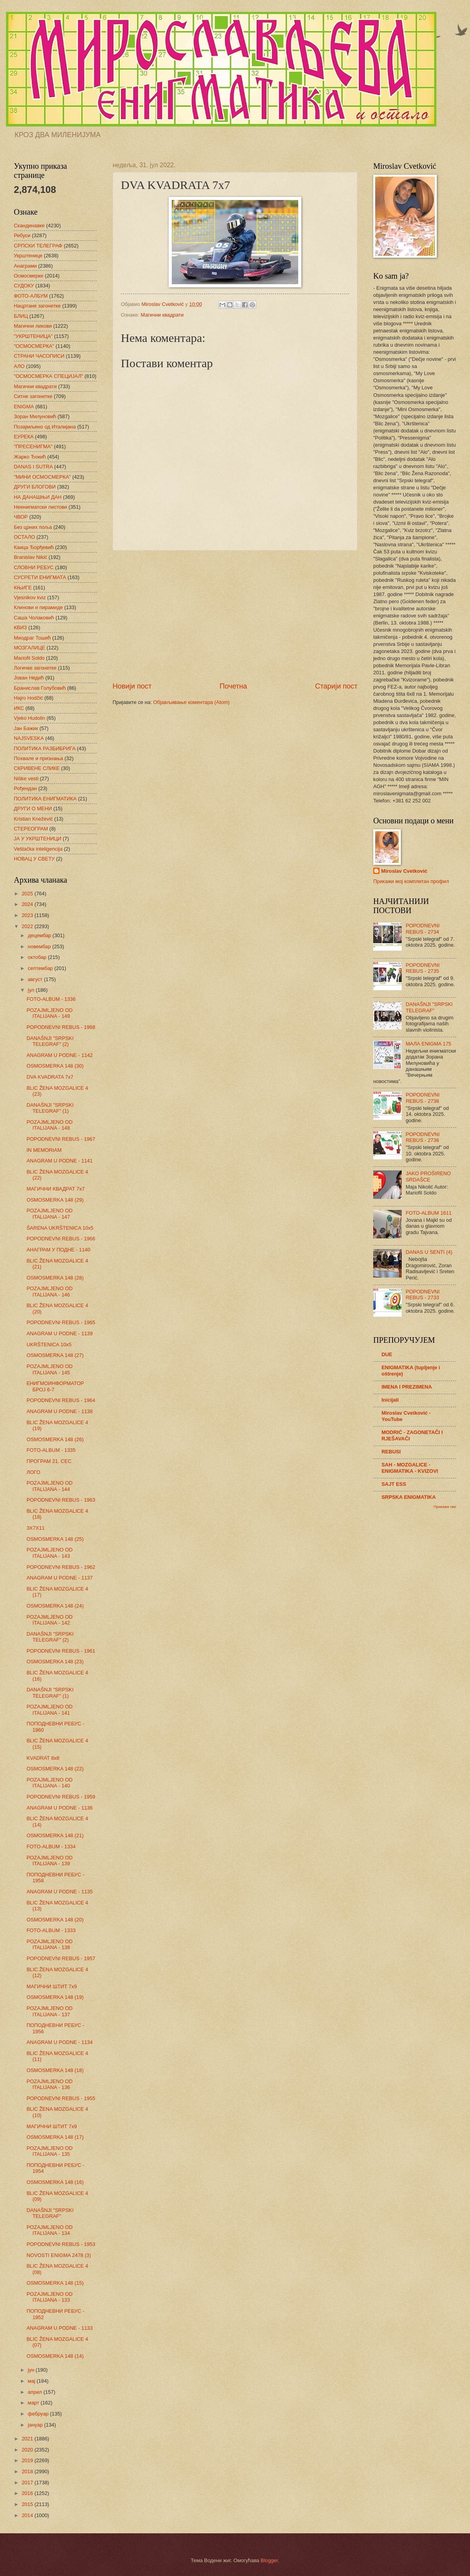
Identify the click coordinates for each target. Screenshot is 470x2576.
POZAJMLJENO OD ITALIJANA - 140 (49, 1783)
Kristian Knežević (33, 819)
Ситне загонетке (33, 396)
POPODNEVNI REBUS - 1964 (60, 1400)
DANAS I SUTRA (33, 467)
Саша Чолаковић (34, 618)
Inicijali (390, 1400)
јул (32, 990)
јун (32, 2370)
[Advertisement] (235, 616)
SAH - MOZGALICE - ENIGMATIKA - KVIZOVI (410, 1468)
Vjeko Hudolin (29, 718)
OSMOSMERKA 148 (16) (55, 2182)
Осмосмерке (28, 276)
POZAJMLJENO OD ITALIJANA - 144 (49, 1486)
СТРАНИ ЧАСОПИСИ (39, 356)
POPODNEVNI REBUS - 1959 (60, 1797)
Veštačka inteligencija (38, 849)
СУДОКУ (24, 286)
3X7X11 (35, 1528)
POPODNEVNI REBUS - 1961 (60, 1651)
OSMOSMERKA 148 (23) (55, 1661)
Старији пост (336, 686)
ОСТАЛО (24, 537)
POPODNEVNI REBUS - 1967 (60, 1139)
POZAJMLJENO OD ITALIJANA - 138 (49, 1944)
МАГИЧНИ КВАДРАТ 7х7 (55, 1189)
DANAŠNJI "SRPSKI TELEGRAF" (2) (49, 1041)
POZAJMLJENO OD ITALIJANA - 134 (49, 2230)
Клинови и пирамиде (38, 607)
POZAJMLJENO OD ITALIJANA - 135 (49, 2151)
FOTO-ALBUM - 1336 (50, 999)
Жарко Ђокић (30, 457)
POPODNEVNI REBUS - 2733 (423, 1294)
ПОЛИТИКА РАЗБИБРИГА (44, 748)
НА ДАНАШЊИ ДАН (38, 497)
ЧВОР (21, 517)
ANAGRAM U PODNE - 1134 (59, 2042)
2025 (28, 893)
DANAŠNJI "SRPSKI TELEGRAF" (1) (49, 1108)
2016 (28, 2493)
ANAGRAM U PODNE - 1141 (59, 1161)
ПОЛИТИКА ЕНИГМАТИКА (45, 799)
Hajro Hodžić (28, 698)
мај (32, 2381)
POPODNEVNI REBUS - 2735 (423, 968)
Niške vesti (26, 778)
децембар (40, 935)
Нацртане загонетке (37, 306)
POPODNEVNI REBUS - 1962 (60, 1567)
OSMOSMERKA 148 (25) (55, 1539)
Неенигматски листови (40, 507)
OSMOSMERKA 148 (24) (55, 1606)
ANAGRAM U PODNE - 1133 (59, 2328)
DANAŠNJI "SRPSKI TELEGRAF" (49, 2213)
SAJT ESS (394, 1484)
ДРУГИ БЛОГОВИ (35, 487)
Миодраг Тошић (32, 638)
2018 (28, 2471)
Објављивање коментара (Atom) (191, 702)
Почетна (233, 686)
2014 (28, 2515)
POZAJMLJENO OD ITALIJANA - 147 (49, 1213)
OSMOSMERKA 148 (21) (55, 1835)
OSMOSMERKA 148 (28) (55, 1278)
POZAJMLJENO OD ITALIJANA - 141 (49, 1709)
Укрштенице (28, 256)
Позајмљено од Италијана (45, 427)
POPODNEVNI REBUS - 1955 (60, 2098)
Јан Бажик (26, 728)
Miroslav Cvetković (404, 871)
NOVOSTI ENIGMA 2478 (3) (58, 2255)
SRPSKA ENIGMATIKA (409, 1497)
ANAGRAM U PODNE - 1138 (59, 1411)
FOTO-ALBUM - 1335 (50, 1450)
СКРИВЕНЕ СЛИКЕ (37, 768)
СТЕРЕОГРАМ (31, 829)
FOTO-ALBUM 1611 (428, 1213)
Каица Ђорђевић (34, 547)
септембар (41, 968)
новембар (40, 946)
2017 (28, 2482)
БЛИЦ (21, 316)
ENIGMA (24, 407)
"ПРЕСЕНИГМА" (33, 446)
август (36, 979)
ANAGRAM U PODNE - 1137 (59, 1578)
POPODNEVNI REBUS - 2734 (423, 928)
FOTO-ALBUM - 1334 (50, 1846)
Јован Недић (29, 678)
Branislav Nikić (30, 557)
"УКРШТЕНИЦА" (33, 336)
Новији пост (132, 686)
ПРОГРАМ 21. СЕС (48, 1461)
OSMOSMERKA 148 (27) (55, 1355)
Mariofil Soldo (29, 658)
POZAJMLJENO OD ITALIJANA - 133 (49, 2297)
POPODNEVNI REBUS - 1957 (60, 1958)
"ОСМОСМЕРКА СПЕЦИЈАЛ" (48, 376)
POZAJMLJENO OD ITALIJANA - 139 (49, 1860)
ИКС (19, 708)
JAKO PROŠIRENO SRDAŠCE (428, 1176)
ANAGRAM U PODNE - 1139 (59, 1333)
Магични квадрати (162, 315)
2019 (28, 2460)
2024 (28, 904)
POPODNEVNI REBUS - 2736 (423, 1137)
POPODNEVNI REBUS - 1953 (60, 2244)
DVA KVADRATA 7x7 (49, 1077)
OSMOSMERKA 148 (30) (55, 1066)
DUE (387, 1354)
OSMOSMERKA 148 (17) (55, 2137)
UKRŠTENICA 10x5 (48, 1344)
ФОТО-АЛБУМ (31, 296)
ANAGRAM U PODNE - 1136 (59, 1808)
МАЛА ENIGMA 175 (428, 1044)
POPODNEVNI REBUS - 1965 (60, 1322)
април (35, 2392)
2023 (28, 915)
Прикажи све (445, 1506)
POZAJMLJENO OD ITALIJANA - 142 (49, 1620)
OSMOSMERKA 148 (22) (55, 1769)
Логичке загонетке (35, 668)
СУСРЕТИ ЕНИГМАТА (40, 577)
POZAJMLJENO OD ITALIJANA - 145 (49, 1369)
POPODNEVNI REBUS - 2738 (423, 1098)
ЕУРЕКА (24, 437)
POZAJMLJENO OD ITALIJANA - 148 (49, 1125)
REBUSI (391, 1452)
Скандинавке (29, 225)
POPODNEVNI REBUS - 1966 (60, 1239)
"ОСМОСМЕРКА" (34, 346)
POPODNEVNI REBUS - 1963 (60, 1500)
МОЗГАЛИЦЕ (29, 648)
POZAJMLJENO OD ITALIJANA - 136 (49, 2084)
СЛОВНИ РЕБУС (34, 567)
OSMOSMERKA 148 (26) (55, 1439)
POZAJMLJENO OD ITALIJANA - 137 (49, 2011)
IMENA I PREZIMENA (407, 1387)
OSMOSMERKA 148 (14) (55, 2356)
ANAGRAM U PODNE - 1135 (59, 1892)
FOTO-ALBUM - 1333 (50, 1930)
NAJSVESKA (29, 738)
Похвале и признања (38, 758)
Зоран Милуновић (35, 416)
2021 (28, 2439)
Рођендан (25, 788)
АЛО (19, 366)
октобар (38, 957)
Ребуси (22, 235)
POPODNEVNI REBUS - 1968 (60, 1027)
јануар (36, 2425)
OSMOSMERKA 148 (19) (55, 1997)
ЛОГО (33, 1472)
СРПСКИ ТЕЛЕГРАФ (38, 246)
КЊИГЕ (23, 588)
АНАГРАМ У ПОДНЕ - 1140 (58, 1250)
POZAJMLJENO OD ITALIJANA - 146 (49, 1291)
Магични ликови (33, 326)
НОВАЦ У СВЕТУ (34, 859)
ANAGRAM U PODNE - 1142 (59, 1055)
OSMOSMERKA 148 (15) (55, 2283)
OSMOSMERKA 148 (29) (55, 1200)
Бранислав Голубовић (40, 688)
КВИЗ (20, 627)
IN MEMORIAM (44, 1150)
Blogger (269, 2560)
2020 (28, 2450)
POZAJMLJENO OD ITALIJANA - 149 (49, 1013)
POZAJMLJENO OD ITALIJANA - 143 (49, 1553)
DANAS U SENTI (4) (429, 1252)
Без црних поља (33, 527)
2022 (28, 926)
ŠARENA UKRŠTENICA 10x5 (60, 1228)
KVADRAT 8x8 (42, 1758)
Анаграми (25, 266)
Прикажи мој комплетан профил (411, 881)
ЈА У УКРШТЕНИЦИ (37, 839)
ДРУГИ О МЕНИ (33, 808)
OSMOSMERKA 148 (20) (55, 1920)
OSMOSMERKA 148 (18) (55, 2070)
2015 (28, 2504)
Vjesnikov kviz (30, 597)
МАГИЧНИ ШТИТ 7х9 (51, 1986)
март (34, 2403)
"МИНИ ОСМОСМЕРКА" (42, 477)
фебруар (39, 2414)
